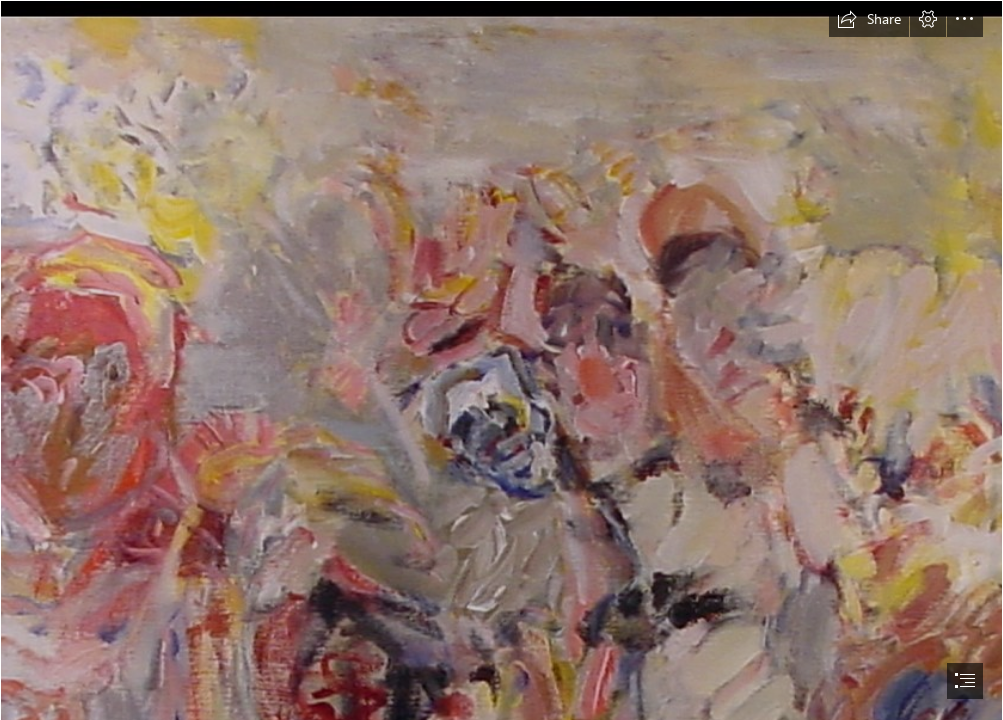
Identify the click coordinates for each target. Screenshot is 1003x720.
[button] (869, 19)
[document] (501, 360)
